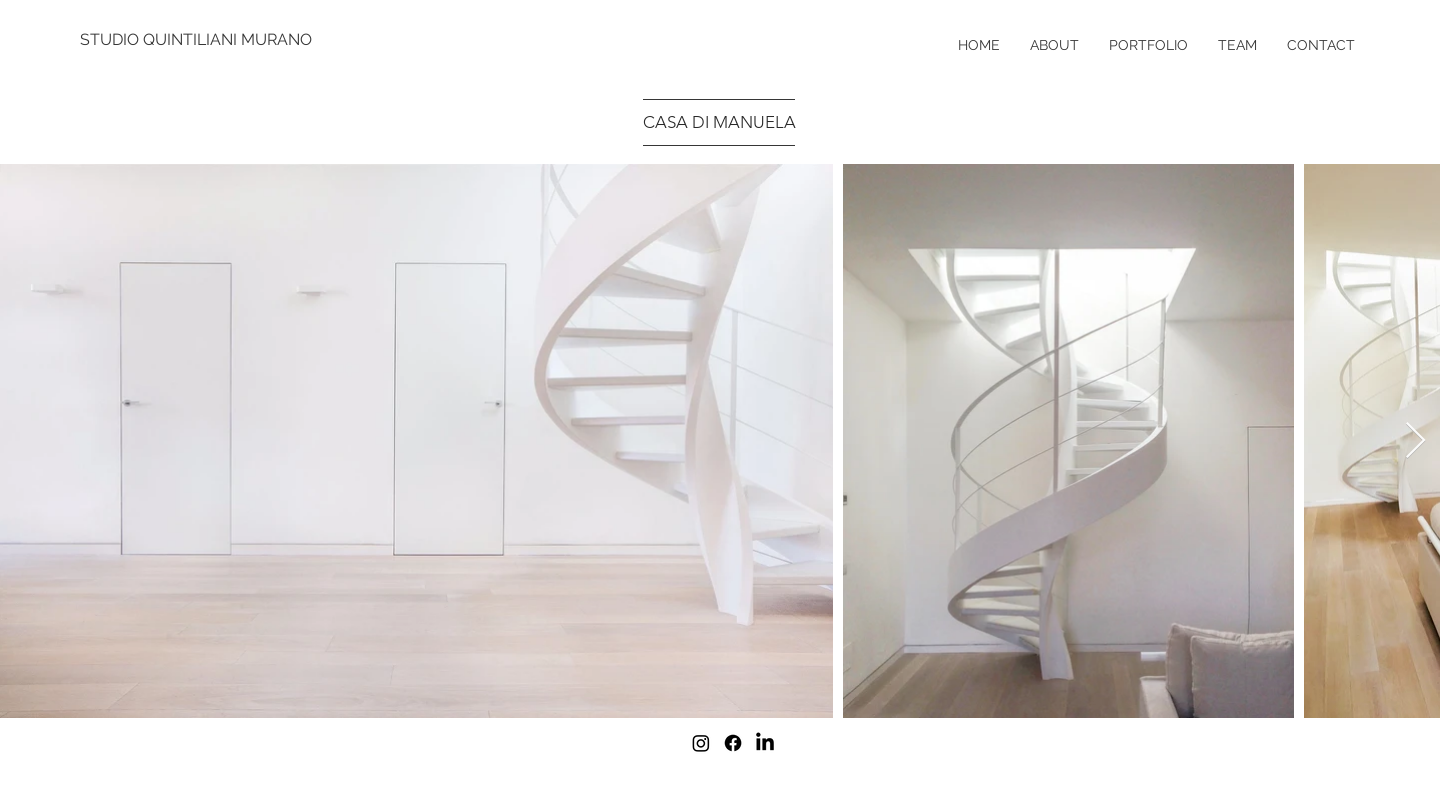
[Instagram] (701, 743)
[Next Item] (1415, 441)
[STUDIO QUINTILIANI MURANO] (197, 40)
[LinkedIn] (765, 743)
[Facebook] (733, 743)
